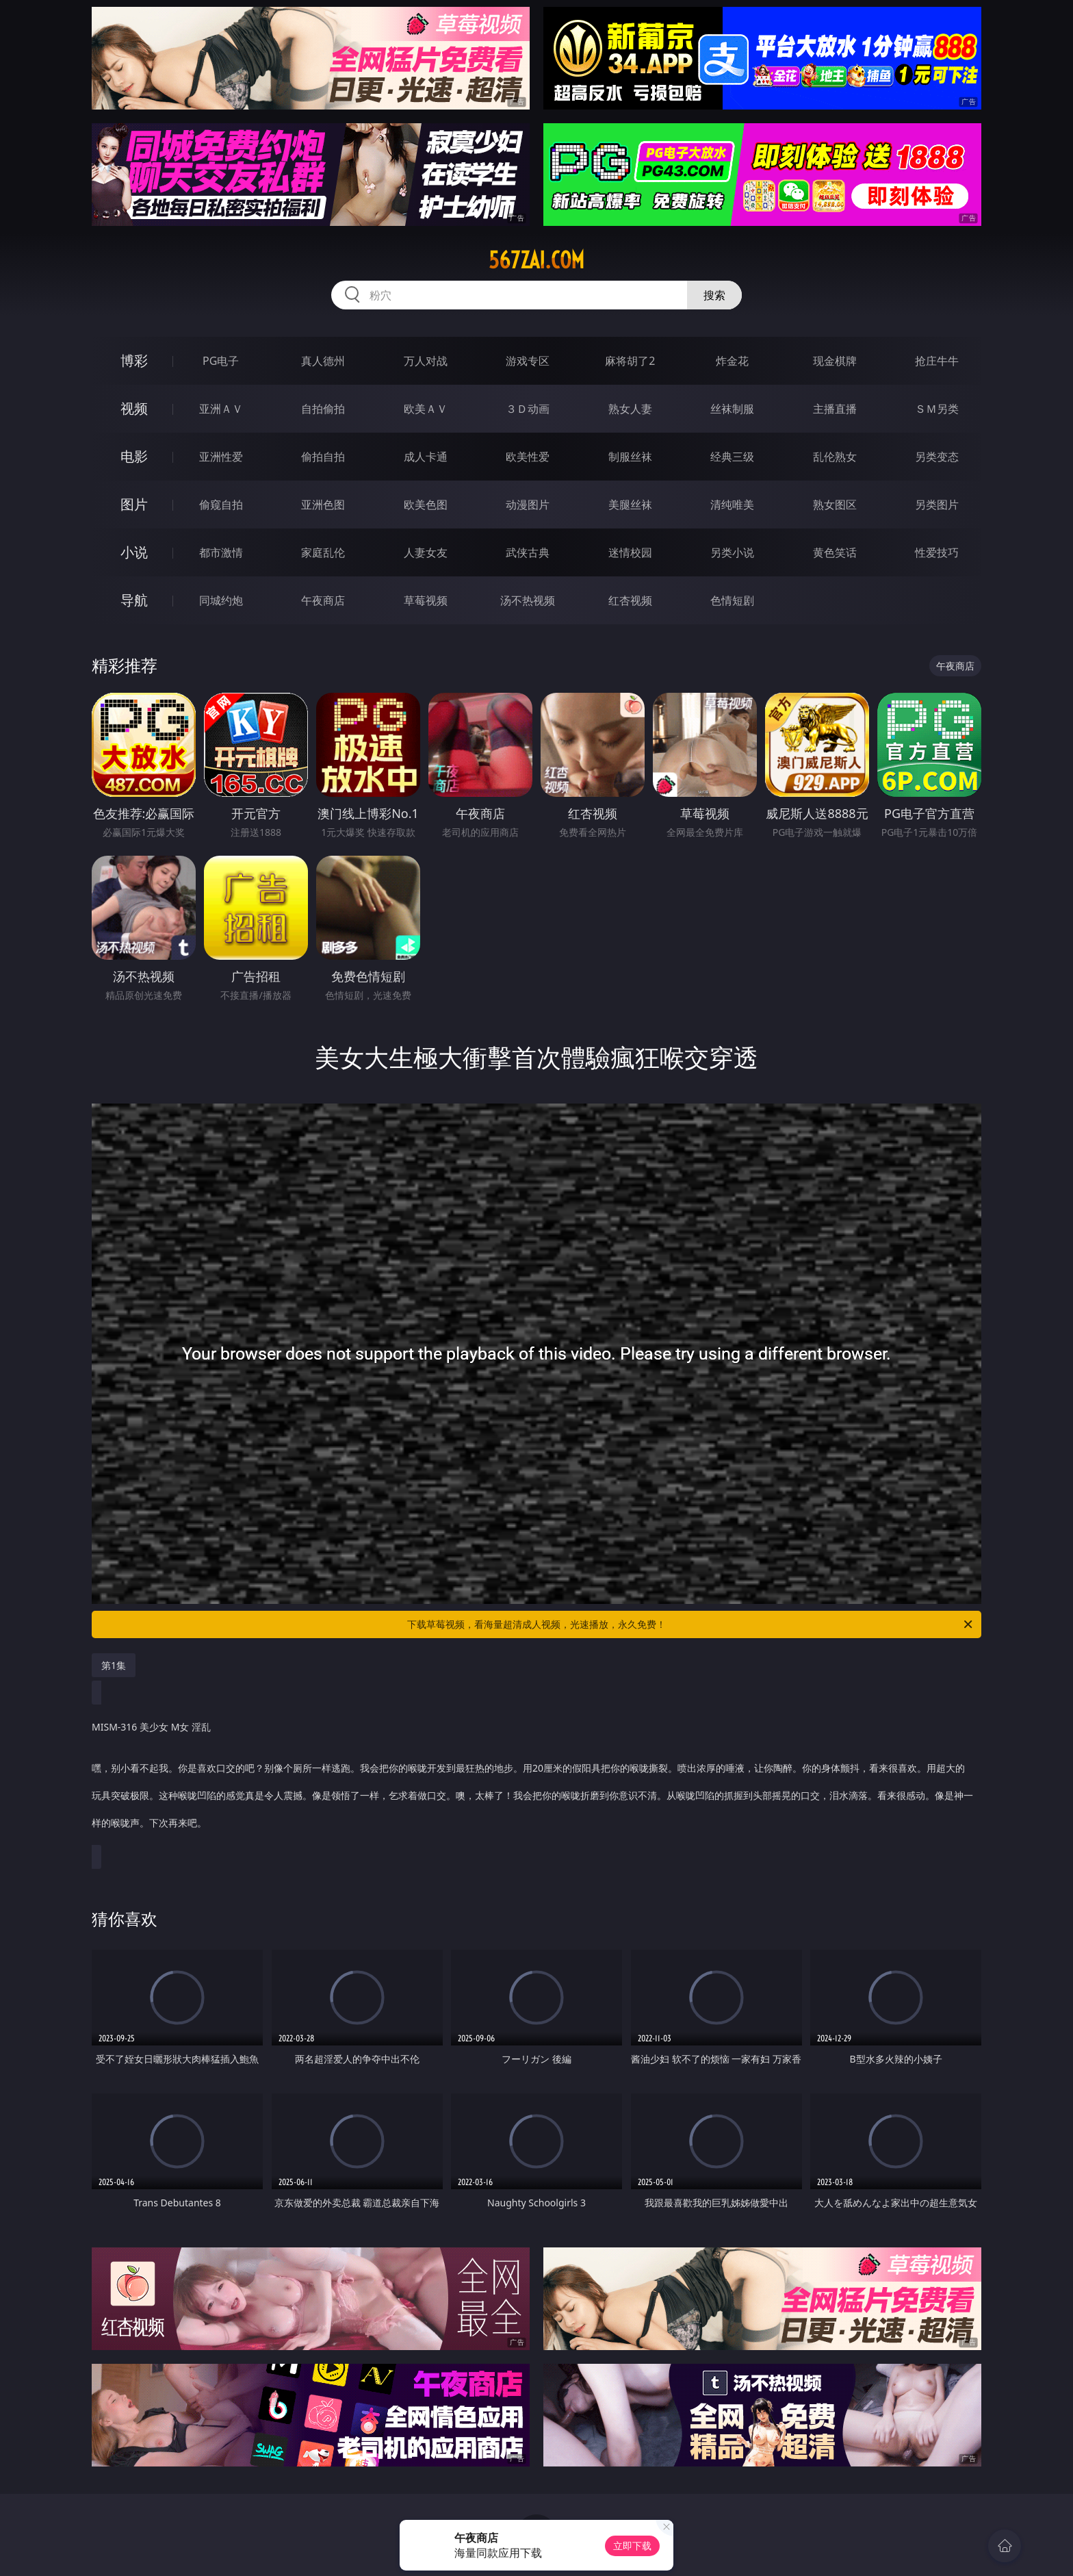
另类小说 (732, 552)
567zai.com (536, 260)
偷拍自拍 (323, 456)
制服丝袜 (630, 456)
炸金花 (732, 360)
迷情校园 (630, 552)
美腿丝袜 (630, 504)
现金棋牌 (835, 360)
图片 (134, 504)
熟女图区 (835, 504)
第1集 (113, 1665)
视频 (134, 408)
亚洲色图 (323, 504)
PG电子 (221, 360)
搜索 (714, 295)
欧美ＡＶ (426, 408)
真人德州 (323, 360)
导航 (134, 600)
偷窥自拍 (221, 504)
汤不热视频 (527, 600)
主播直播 (835, 408)
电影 (134, 456)
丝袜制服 (732, 408)
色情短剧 (732, 600)
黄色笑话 (835, 552)
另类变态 (937, 456)
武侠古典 (528, 552)
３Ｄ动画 (528, 408)
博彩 (134, 360)
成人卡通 (426, 456)
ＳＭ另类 (937, 408)
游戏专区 (528, 360)
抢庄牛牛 (937, 360)
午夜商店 (323, 600)
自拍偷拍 (323, 408)
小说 (134, 552)
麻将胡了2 (630, 360)
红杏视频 (630, 600)
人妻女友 (426, 552)
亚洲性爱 (221, 456)
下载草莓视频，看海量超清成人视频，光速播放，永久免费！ (690, 1624)
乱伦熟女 (835, 456)
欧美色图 (426, 504)
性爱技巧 (937, 552)
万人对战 (426, 360)
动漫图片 (528, 504)
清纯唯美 (732, 504)
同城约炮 (221, 600)
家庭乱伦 (323, 552)
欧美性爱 (528, 456)
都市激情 (221, 552)
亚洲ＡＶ (221, 408)
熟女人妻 (630, 408)
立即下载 (632, 2545)
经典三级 (732, 456)
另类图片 (937, 504)
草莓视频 (426, 600)
